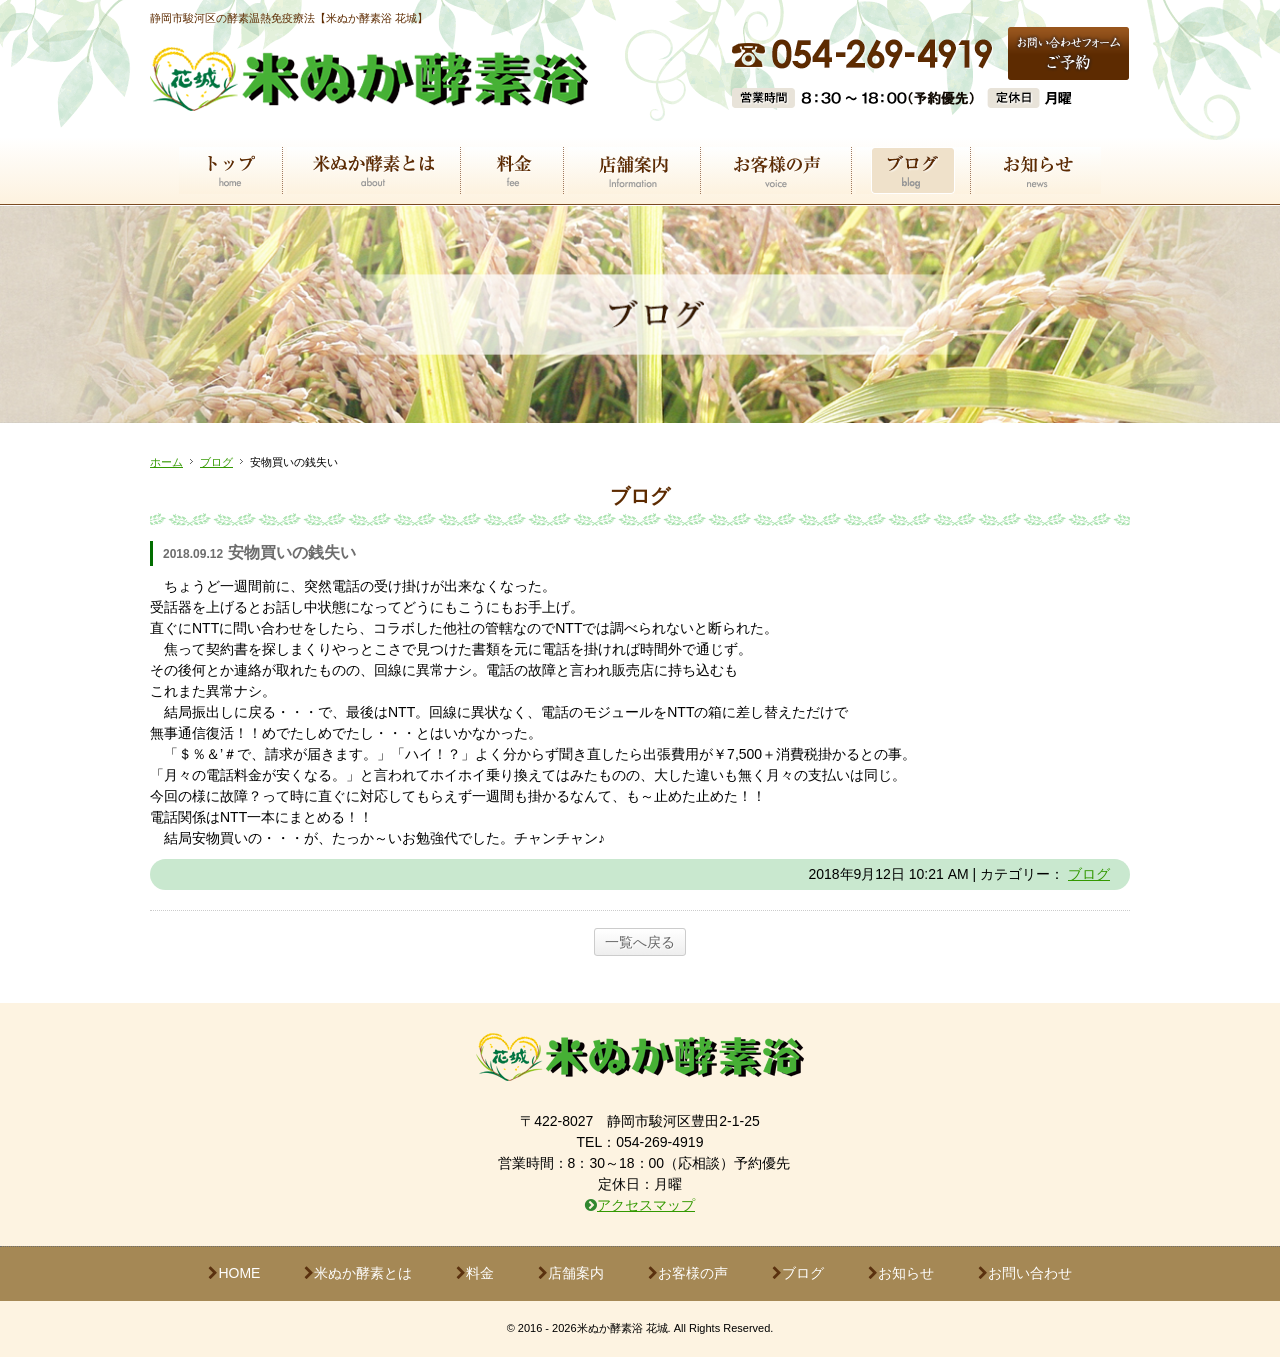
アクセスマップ (646, 1205)
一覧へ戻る (640, 942)
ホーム (166, 462)
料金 (475, 1273)
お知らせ (901, 1273)
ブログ (216, 462)
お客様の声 (688, 1273)
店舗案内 (571, 1273)
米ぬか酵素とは (358, 1273)
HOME (234, 1273)
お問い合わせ (1025, 1273)
